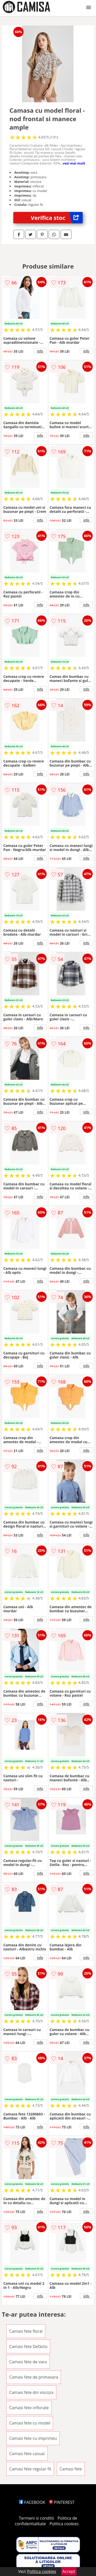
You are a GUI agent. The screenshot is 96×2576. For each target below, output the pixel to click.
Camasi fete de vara (28, 2362)
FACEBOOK (32, 2502)
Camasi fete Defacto (28, 2346)
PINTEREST (61, 2502)
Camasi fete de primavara (33, 2377)
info (40, 351)
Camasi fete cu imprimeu (33, 2438)
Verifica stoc (57, 217)
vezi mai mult (74, 163)
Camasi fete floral (25, 2331)
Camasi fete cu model (29, 2423)
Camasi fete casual (27, 2453)
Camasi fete (71, 2469)
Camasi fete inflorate (29, 2407)
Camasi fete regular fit (30, 2469)
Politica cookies (64, 2524)
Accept (68, 2571)
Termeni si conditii (36, 2518)
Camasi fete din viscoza (31, 2392)
